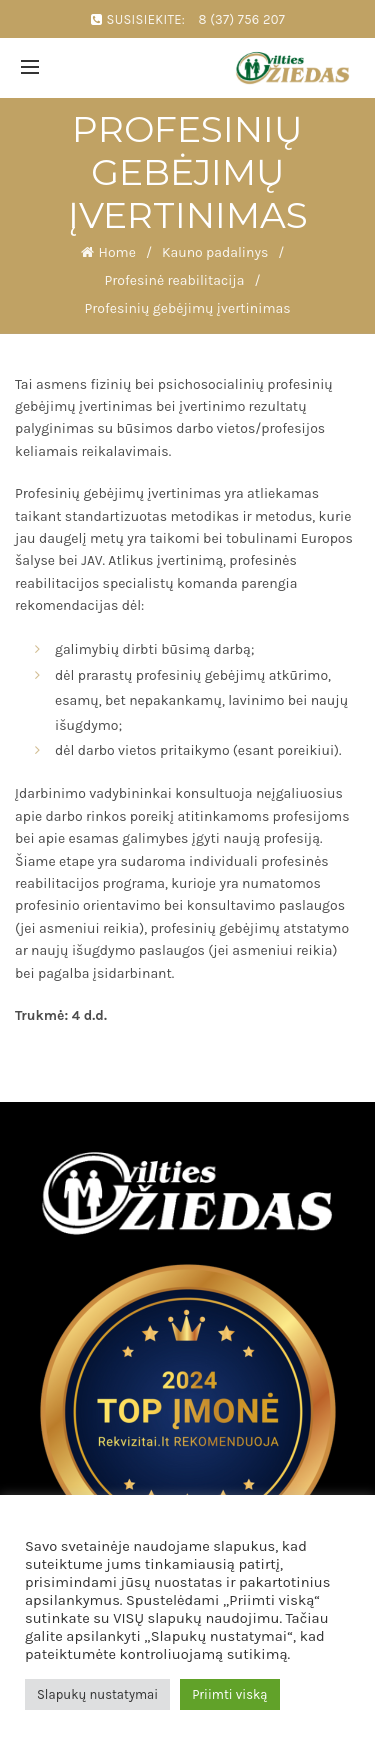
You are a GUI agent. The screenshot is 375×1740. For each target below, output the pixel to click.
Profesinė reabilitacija (175, 280)
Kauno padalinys (215, 252)
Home (117, 252)
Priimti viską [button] (229, 1694)
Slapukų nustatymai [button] (97, 1694)
